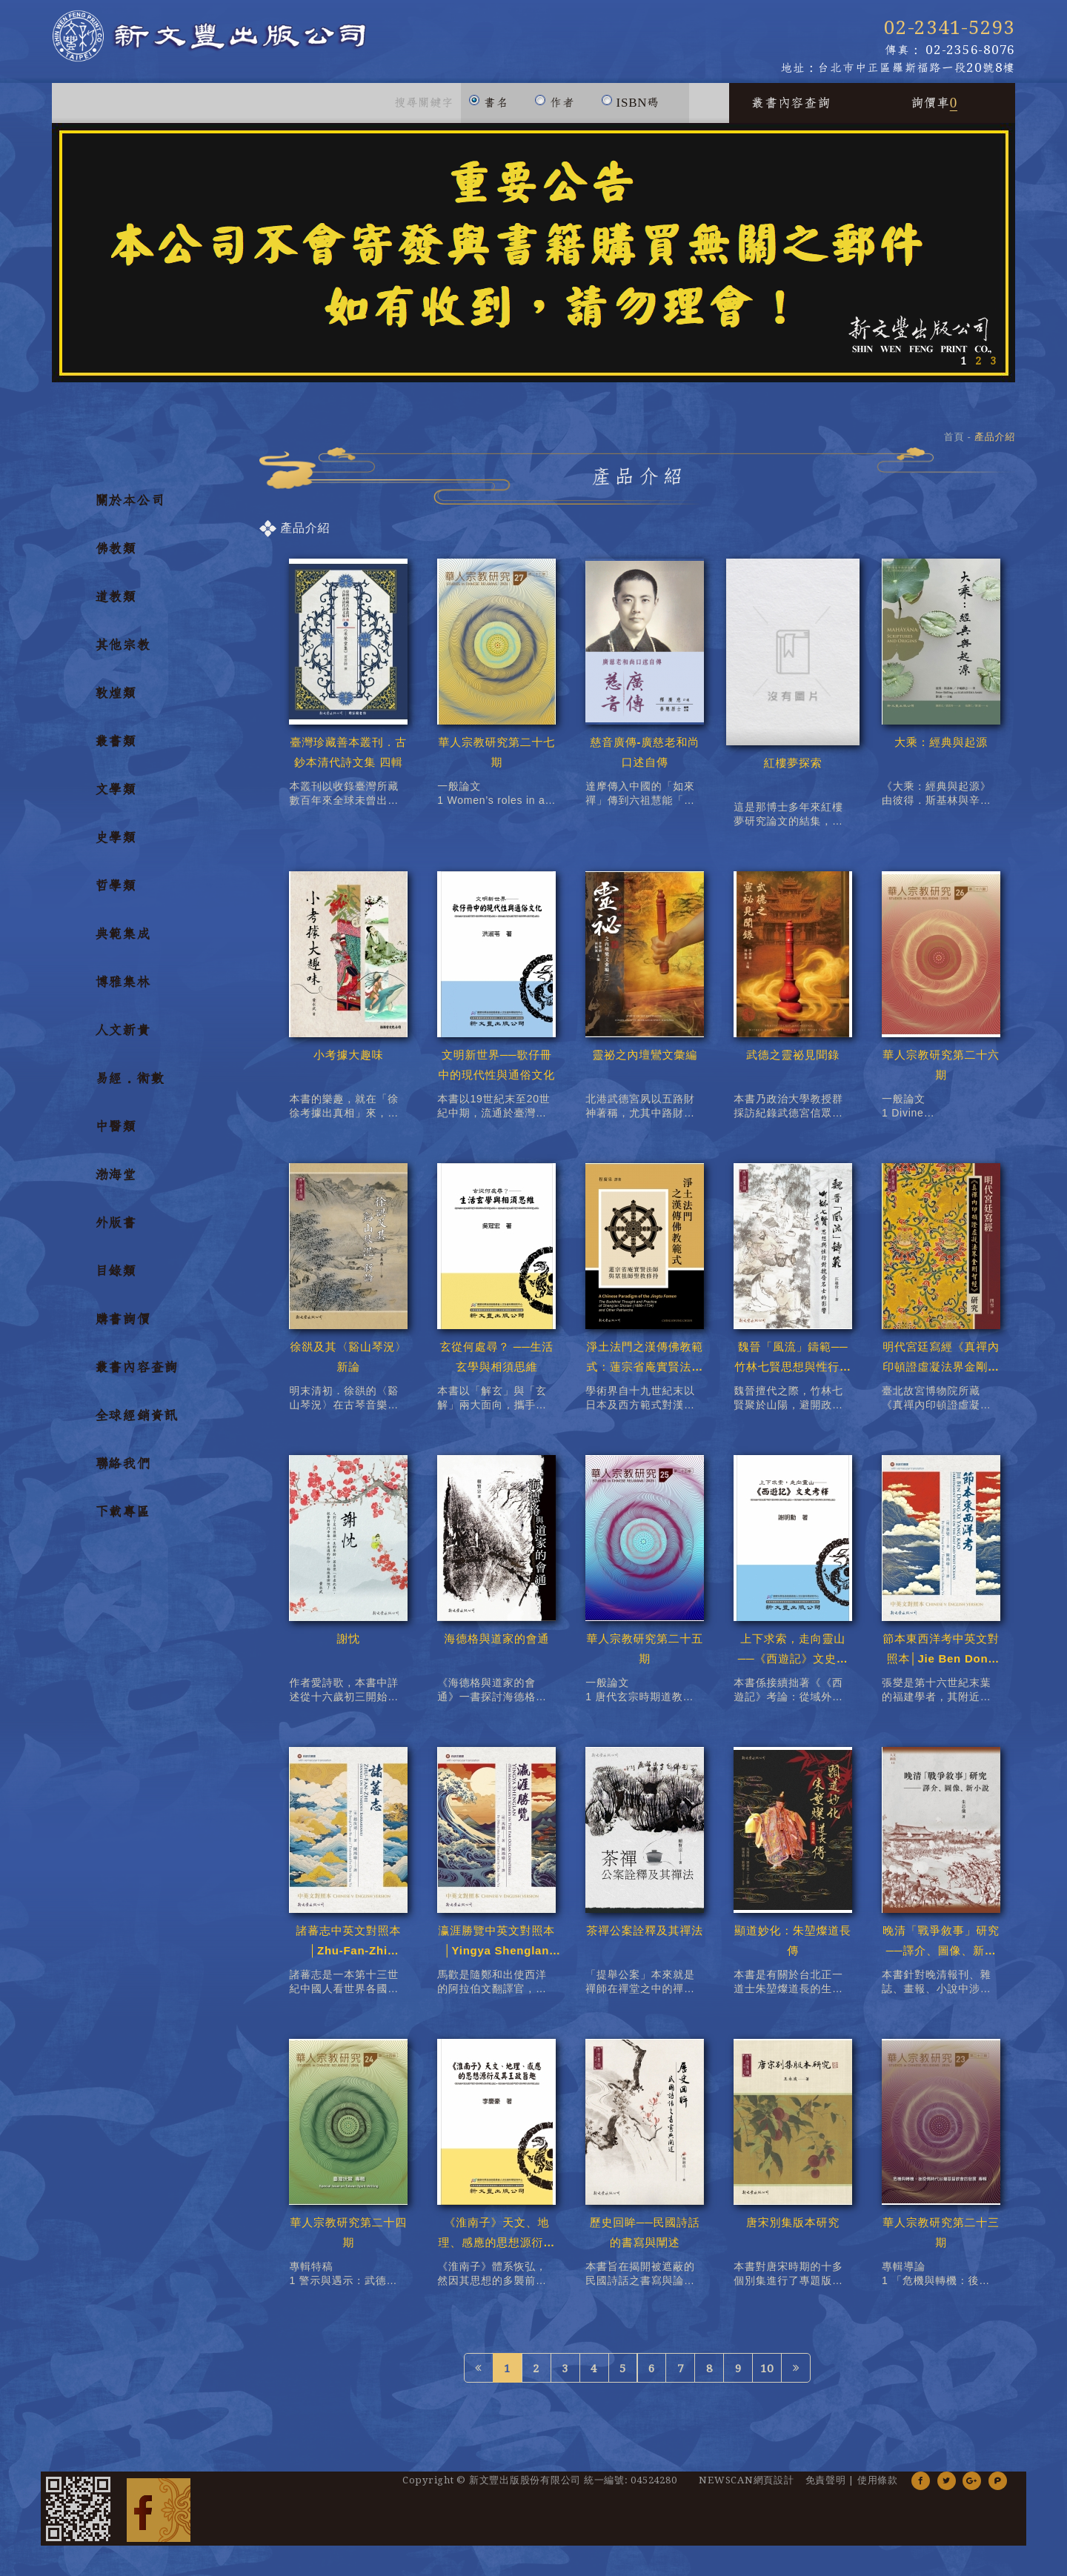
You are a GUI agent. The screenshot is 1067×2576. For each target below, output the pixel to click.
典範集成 (122, 942)
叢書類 (115, 749)
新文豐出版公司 (266, 45)
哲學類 (115, 894)
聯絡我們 (122, 1472)
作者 (554, 104)
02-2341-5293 (949, 28)
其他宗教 (122, 653)
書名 (488, 104)
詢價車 (934, 111)
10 (767, 2376)
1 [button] (963, 369)
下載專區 (122, 1520)
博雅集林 (122, 990)
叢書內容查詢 (791, 111)
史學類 (115, 846)
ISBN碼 (630, 104)
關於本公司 (129, 509)
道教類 (115, 605)
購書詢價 (122, 1327)
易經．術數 (129, 1086)
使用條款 (877, 2489)
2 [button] (978, 369)
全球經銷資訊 (137, 1424)
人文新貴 (122, 1038)
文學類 (115, 798)
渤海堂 (115, 1183)
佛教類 (115, 557)
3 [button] (993, 369)
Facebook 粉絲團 (159, 2517)
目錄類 (115, 1279)
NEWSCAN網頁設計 (746, 2489)
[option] (533, 260)
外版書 (115, 1231)
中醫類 (115, 1135)
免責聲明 (825, 2489)
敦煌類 (115, 701)
